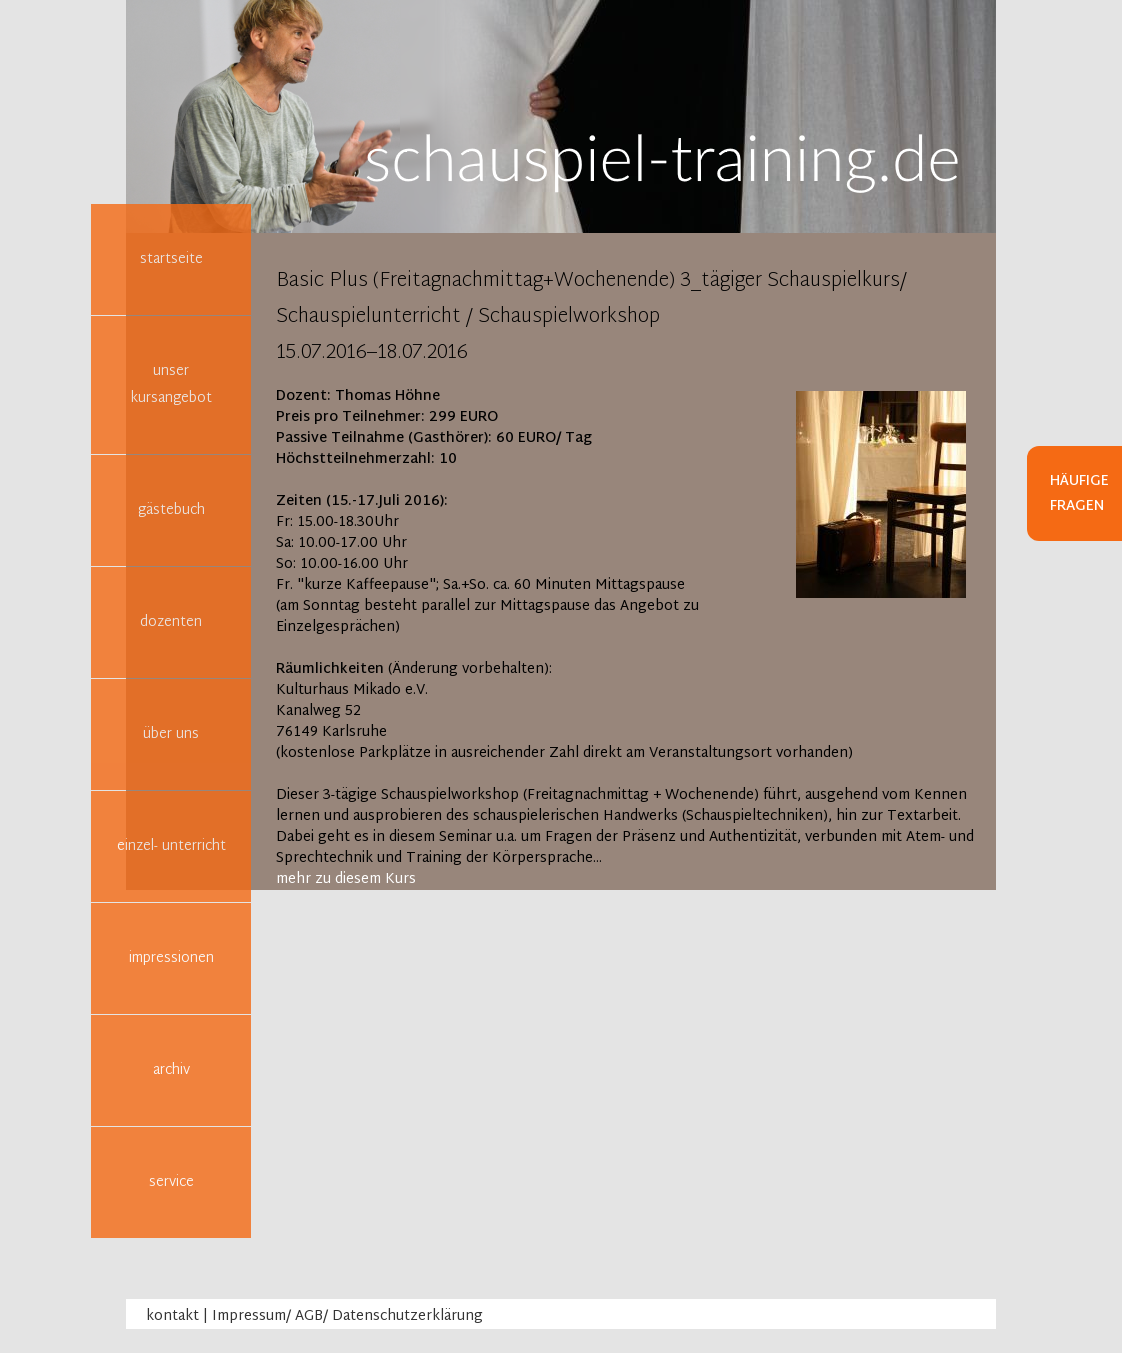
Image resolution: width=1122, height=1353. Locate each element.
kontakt (172, 1316)
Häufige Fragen (1079, 494)
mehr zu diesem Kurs (346, 879)
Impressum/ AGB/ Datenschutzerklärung (347, 1316)
